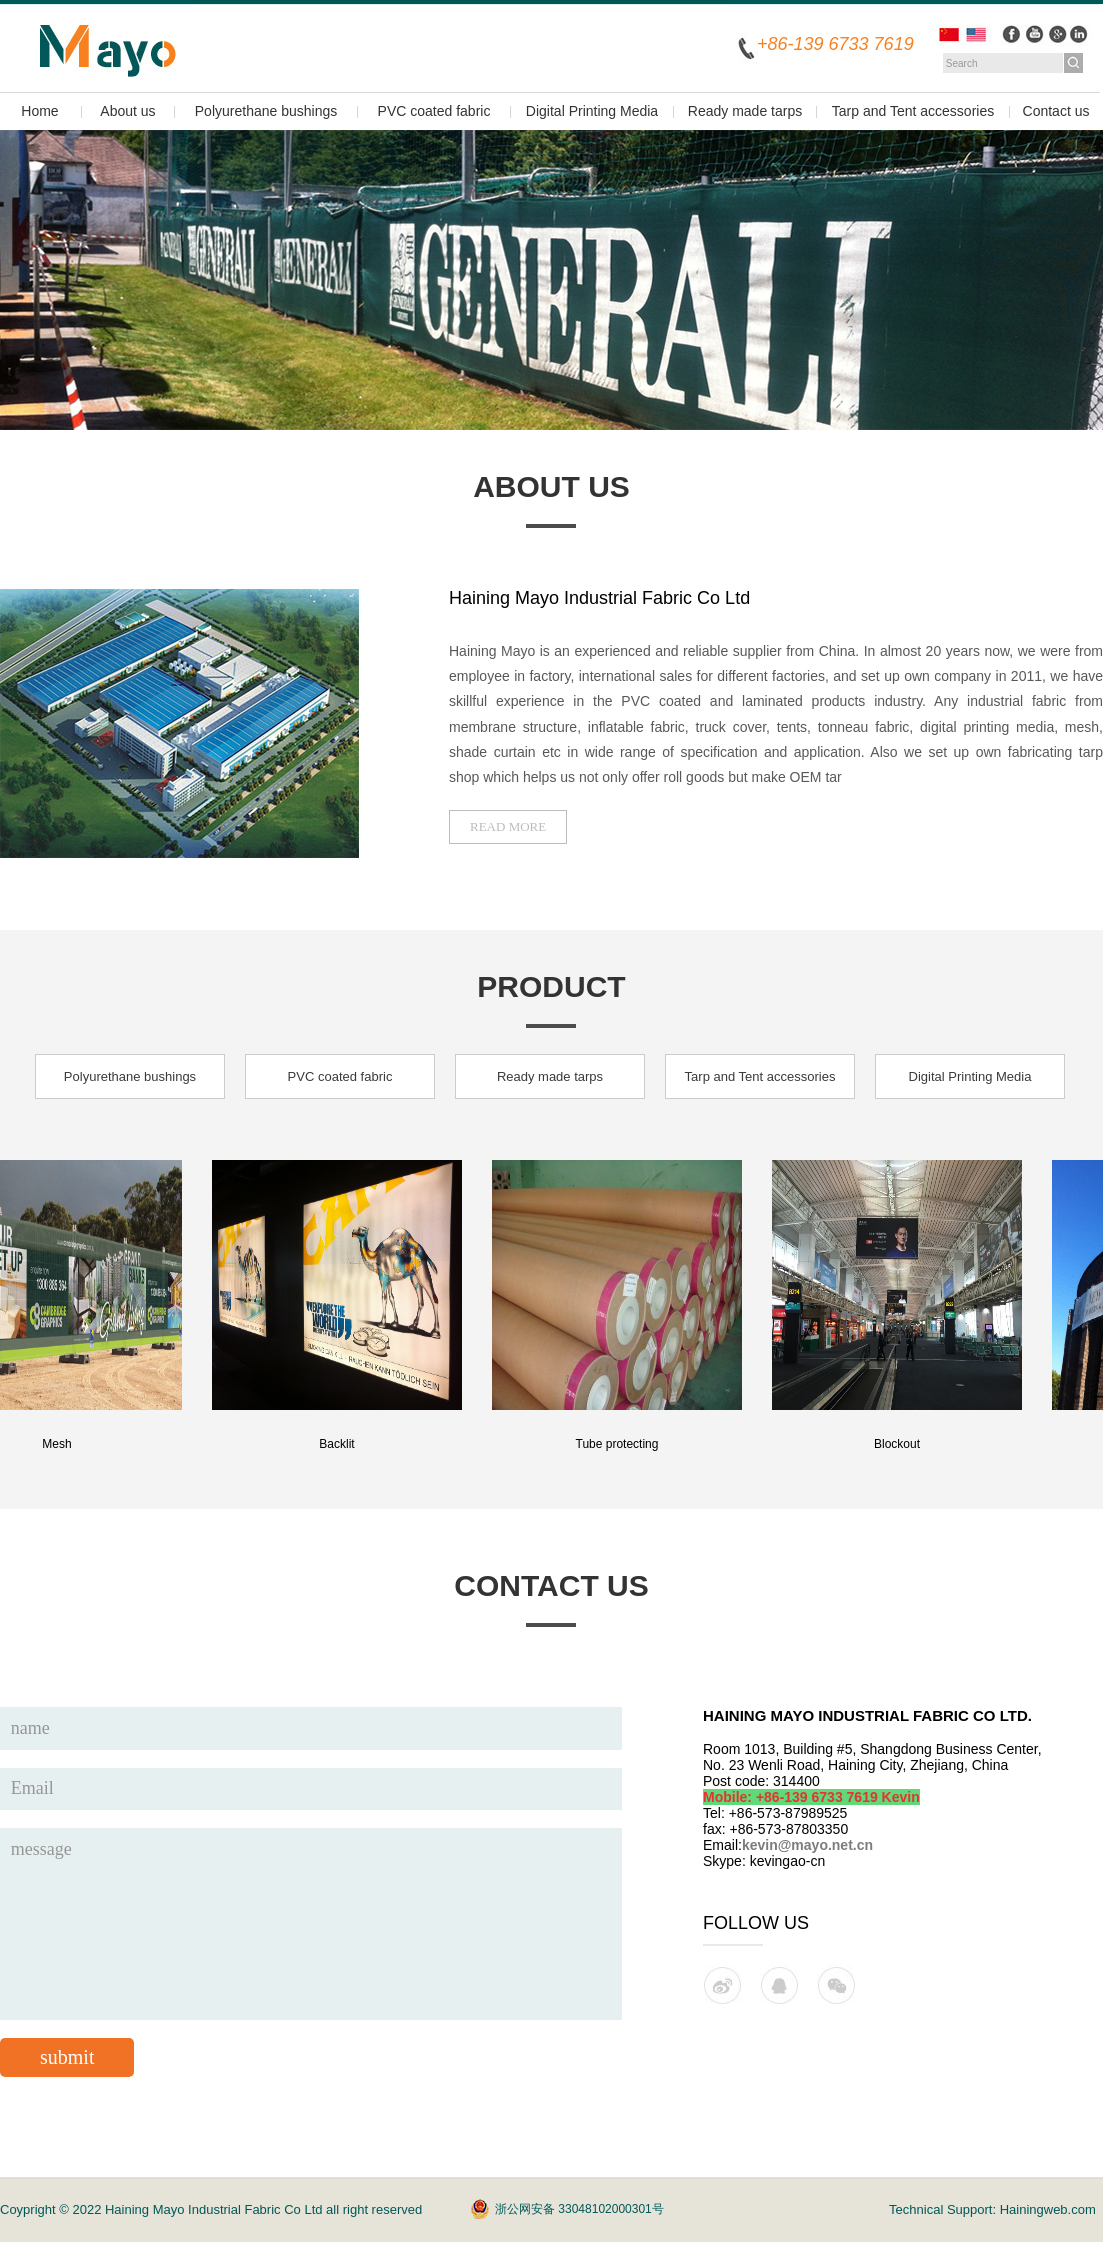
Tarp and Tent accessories (913, 111)
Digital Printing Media (592, 111)
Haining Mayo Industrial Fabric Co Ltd (215, 2209)
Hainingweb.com (1048, 2209)
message (311, 1924)
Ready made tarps (745, 111)
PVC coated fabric (434, 111)
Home (39, 111)
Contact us (1056, 111)
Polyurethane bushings (266, 111)
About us (127, 111)
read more (508, 826)
